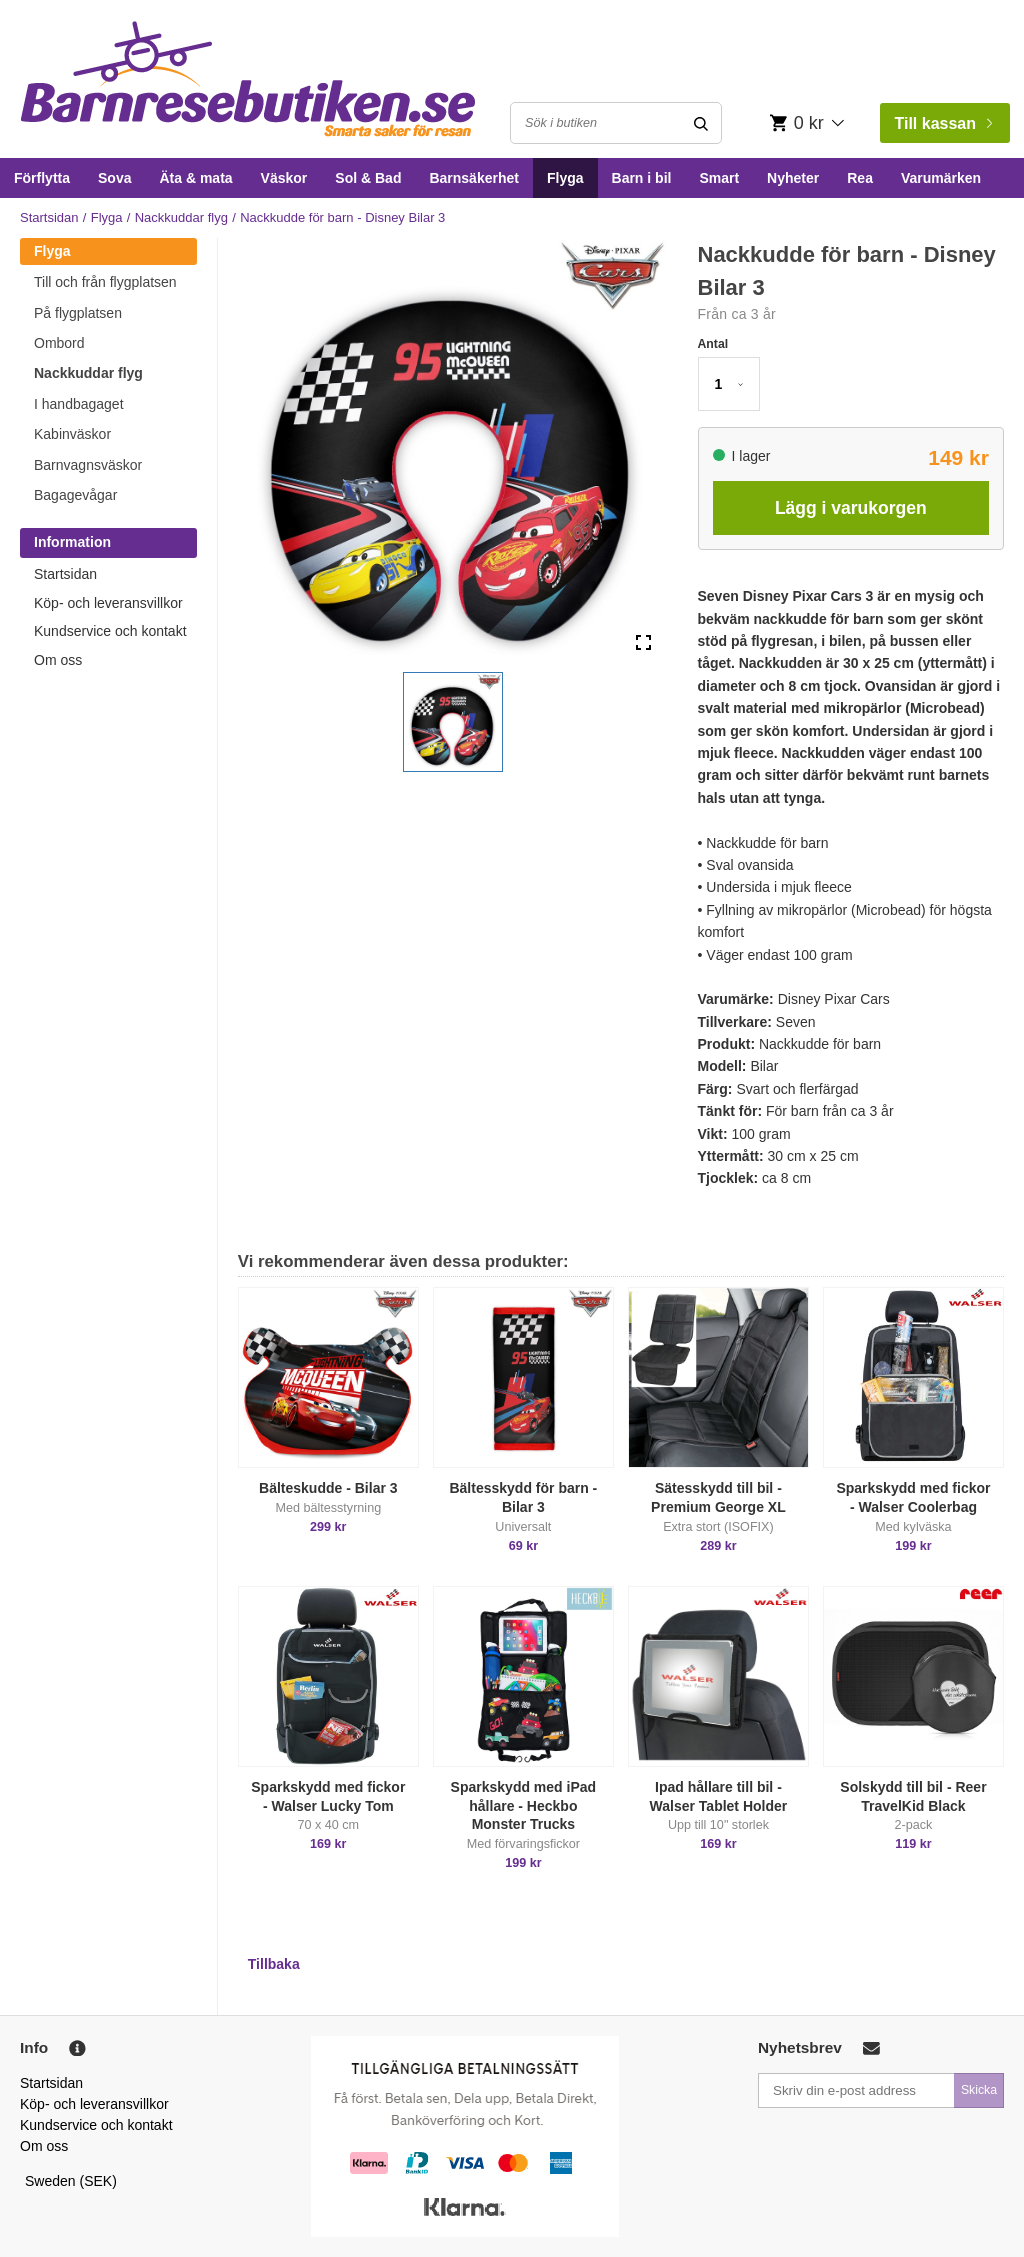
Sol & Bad (368, 178)
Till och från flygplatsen (105, 282)
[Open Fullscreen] (643, 642)
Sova (114, 178)
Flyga (565, 178)
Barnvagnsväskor (88, 465)
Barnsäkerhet (474, 178)
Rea (860, 178)
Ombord (59, 343)
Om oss (58, 660)
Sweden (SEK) (71, 2181)
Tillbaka (274, 1964)
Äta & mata (195, 178)
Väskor (284, 178)
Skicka (979, 2090)
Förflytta (42, 178)
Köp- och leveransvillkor (108, 603)
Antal (713, 344)
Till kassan (943, 123)
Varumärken (941, 178)
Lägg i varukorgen (851, 508)
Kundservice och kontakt (110, 631)
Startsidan (49, 217)
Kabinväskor (72, 434)
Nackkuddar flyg (181, 217)
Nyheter (793, 178)
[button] (453, 722)
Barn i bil (642, 178)
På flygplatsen (78, 313)
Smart (719, 178)
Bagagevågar (75, 495)
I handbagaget (79, 404)
